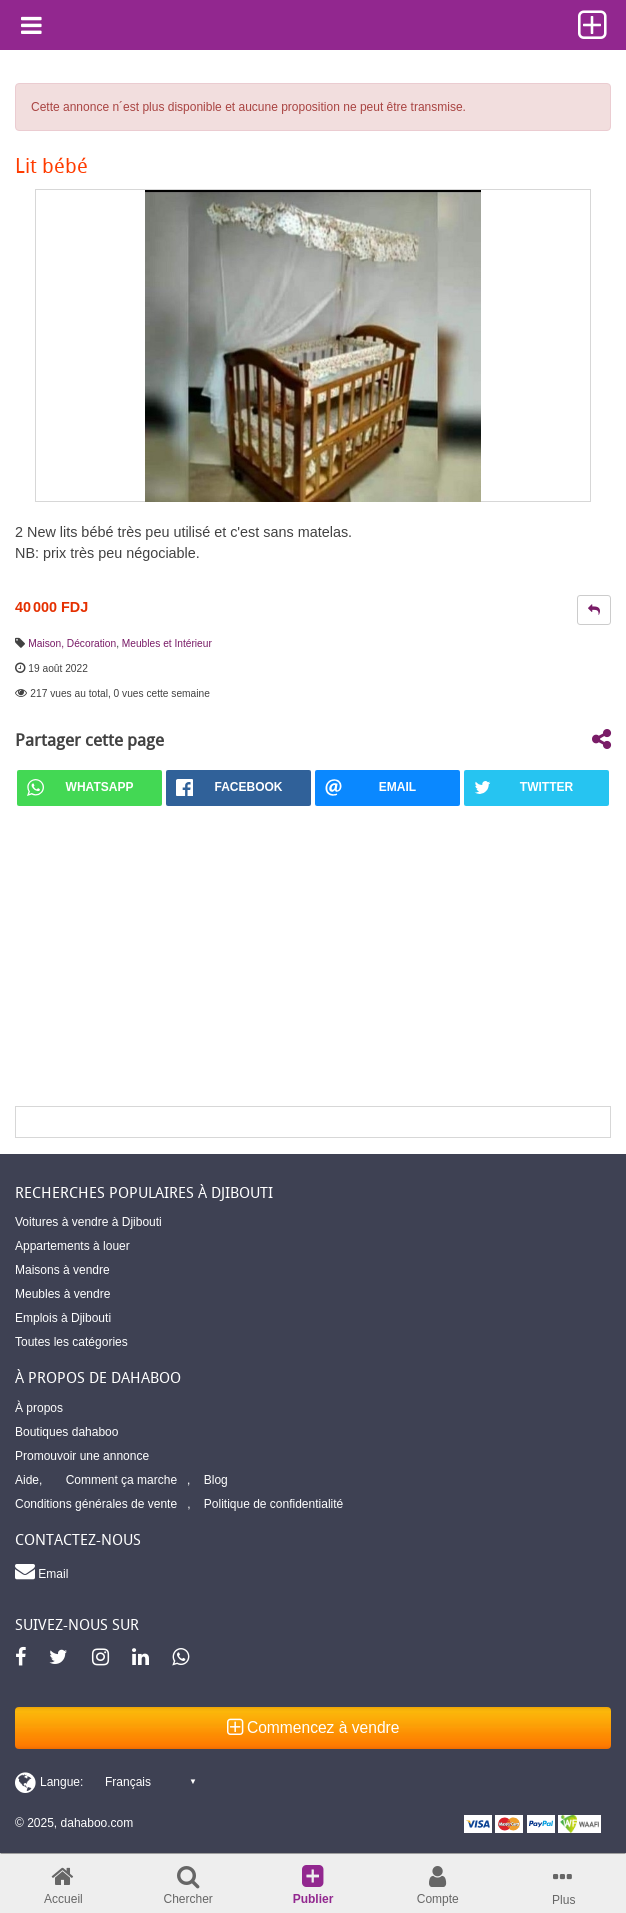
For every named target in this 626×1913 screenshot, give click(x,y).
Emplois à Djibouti (63, 1318)
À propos (39, 1408)
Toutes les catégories (71, 1342)
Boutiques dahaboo (66, 1432)
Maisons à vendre (62, 1270)
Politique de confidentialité (273, 1504)
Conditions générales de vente (96, 1504)
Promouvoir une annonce (82, 1456)
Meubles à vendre (62, 1294)
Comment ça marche (121, 1480)
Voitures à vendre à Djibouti (88, 1222)
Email (41, 1571)
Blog (216, 1480)
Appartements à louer (72, 1246)
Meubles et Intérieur (167, 643)
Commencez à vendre (313, 1727)
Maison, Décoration (72, 643)
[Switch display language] (105, 1782)
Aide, (28, 1480)
